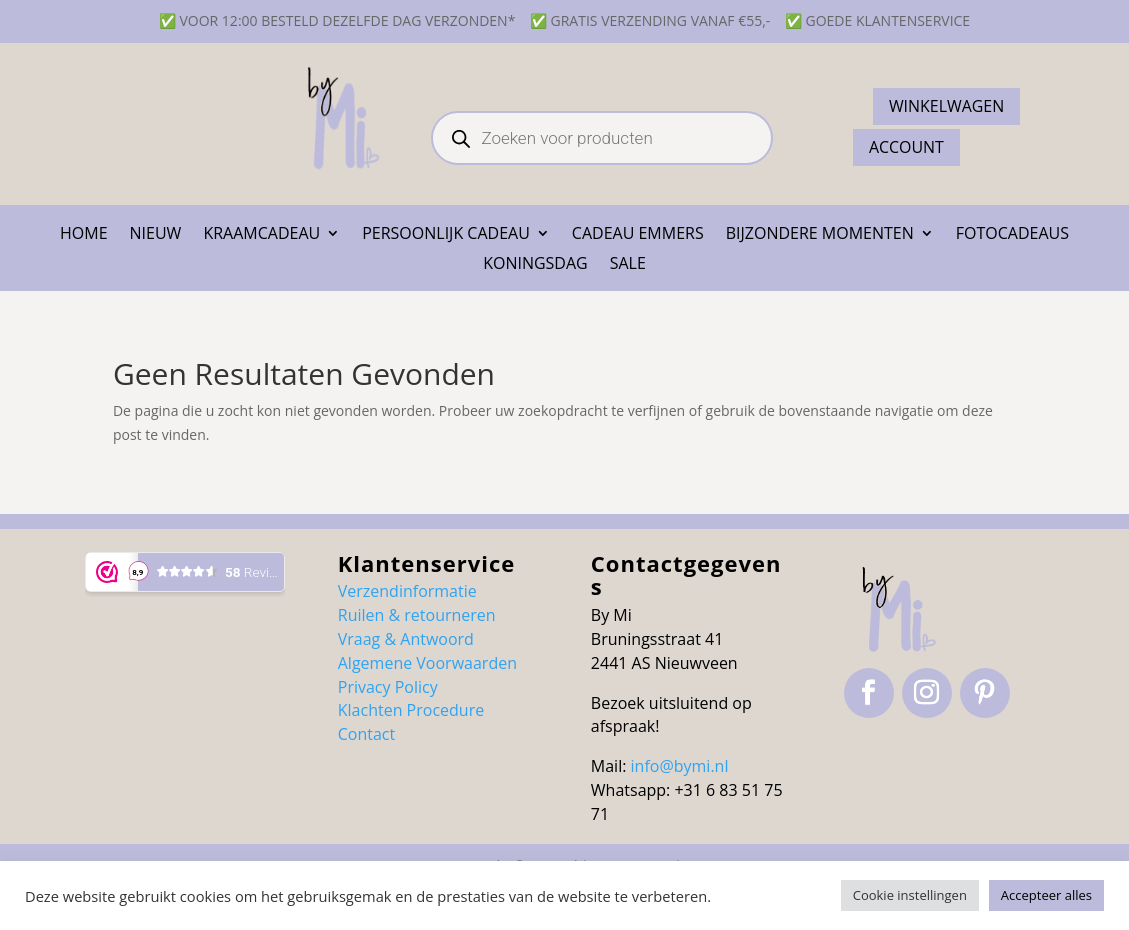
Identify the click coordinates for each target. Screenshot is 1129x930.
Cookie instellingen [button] (910, 895)
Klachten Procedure (411, 710)
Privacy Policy (388, 687)
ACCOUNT (906, 147)
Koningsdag (535, 265)
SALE (628, 265)
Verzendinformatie (407, 591)
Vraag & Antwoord (406, 639)
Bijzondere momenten (820, 235)
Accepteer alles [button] (1046, 895)
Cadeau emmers (638, 235)
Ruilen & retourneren (417, 615)
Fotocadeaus (1012, 235)
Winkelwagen (947, 106)
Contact (366, 734)
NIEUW (156, 235)
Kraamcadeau (261, 235)
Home (84, 235)
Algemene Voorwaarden (427, 663)
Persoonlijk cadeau (446, 235)
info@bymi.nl (680, 766)
